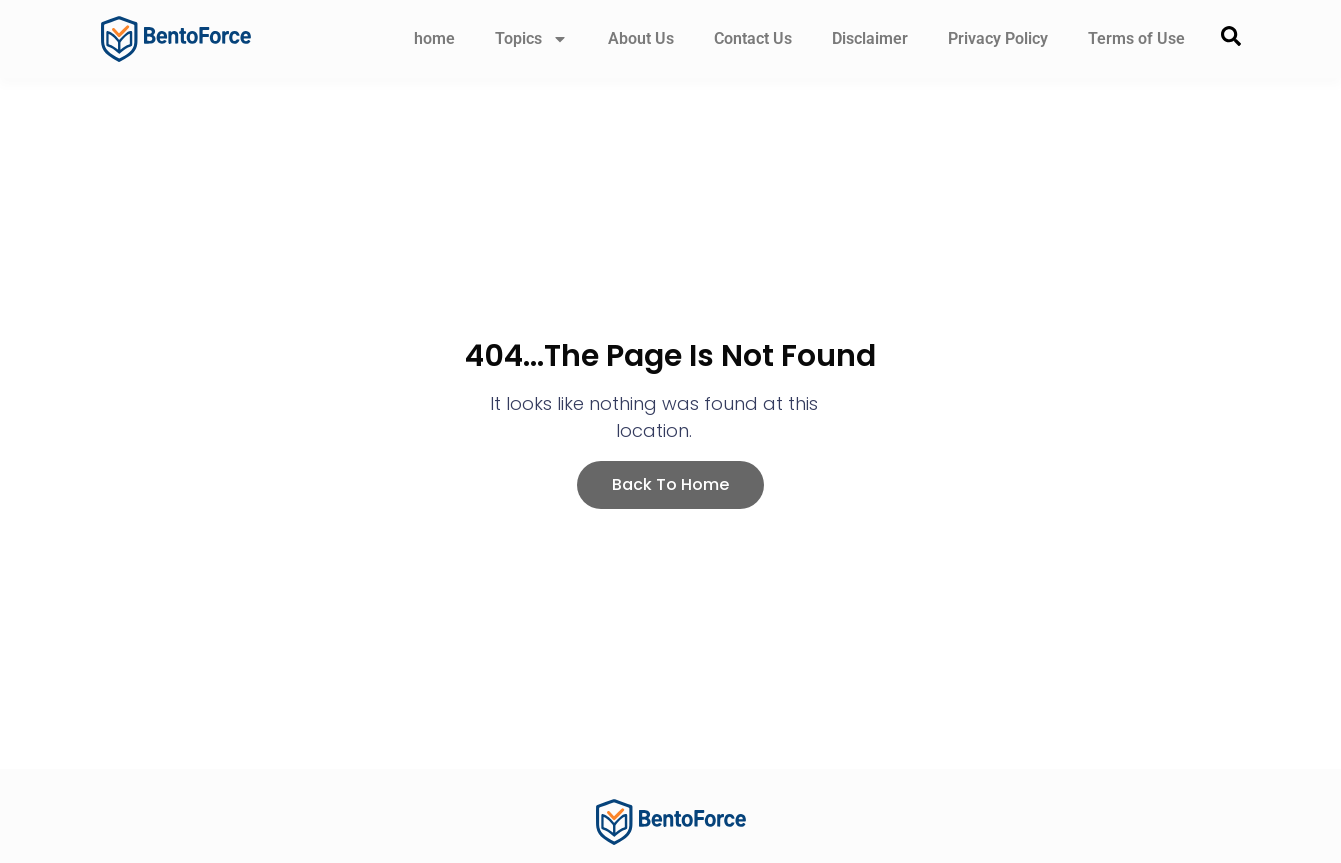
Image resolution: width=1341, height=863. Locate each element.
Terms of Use (1136, 38)
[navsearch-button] (1231, 39)
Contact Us (753, 38)
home (434, 38)
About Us (641, 38)
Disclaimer (870, 38)
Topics (531, 39)
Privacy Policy (998, 38)
